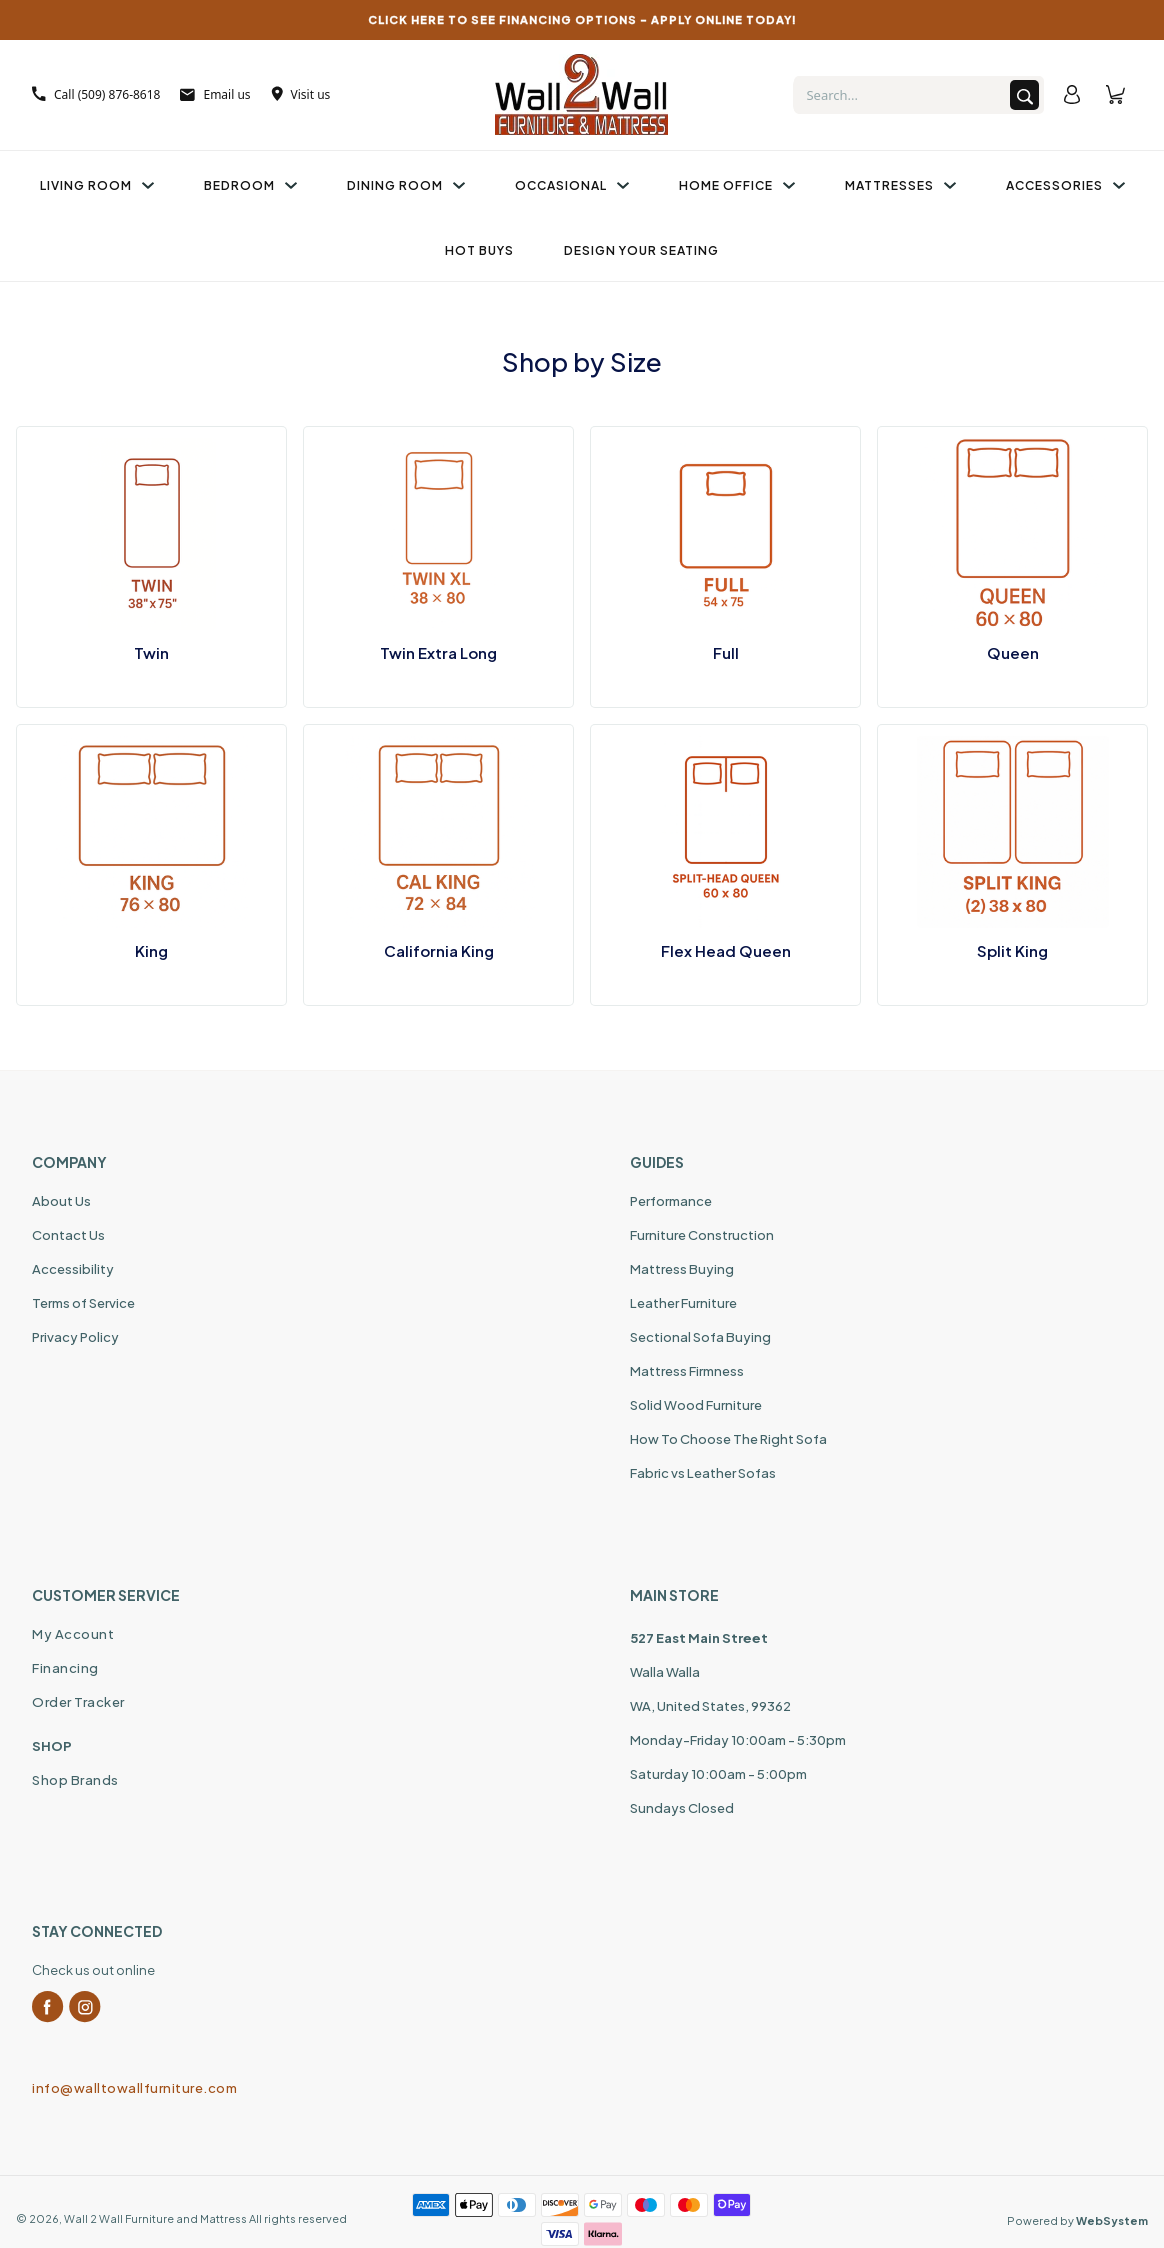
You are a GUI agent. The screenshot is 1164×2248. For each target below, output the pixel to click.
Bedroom (250, 185)
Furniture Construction (702, 1235)
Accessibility (73, 1269)
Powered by (1077, 2220)
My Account (73, 1634)
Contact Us (68, 1235)
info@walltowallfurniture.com (134, 2088)
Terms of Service (83, 1303)
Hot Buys (479, 250)
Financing (65, 1668)
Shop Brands (75, 1780)
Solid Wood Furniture (696, 1405)
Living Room (97, 185)
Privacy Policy (75, 1337)
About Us (61, 1201)
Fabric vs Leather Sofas (703, 1473)
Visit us (301, 94)
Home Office (737, 185)
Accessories (1065, 185)
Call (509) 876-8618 (96, 94)
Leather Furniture (683, 1303)
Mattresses (900, 185)
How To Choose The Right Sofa (728, 1439)
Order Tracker (78, 1702)
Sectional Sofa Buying (700, 1337)
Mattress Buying (682, 1269)
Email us (215, 94)
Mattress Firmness (687, 1371)
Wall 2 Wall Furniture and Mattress (155, 2218)
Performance (671, 1201)
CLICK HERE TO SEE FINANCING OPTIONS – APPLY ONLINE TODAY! (582, 19)
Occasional (572, 185)
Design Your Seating (641, 250)
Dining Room (406, 185)
